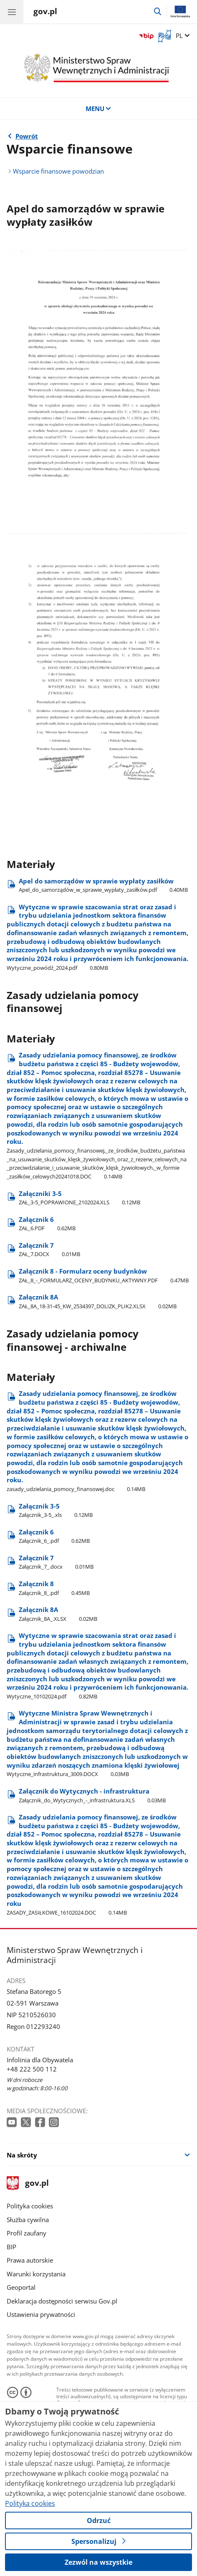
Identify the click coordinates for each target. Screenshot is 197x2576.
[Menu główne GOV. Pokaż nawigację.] (11, 11)
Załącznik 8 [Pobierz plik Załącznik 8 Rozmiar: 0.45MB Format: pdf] (54, 1588)
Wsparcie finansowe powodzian (58, 171)
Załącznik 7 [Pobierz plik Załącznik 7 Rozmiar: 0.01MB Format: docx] (56, 1562)
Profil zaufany (26, 2233)
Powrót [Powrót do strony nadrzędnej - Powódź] (26, 136)
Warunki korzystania (36, 2274)
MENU (99, 108)
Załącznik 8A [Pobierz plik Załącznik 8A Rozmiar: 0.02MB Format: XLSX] (98, 1301)
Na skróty (22, 2155)
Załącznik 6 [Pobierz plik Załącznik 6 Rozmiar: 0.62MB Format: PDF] (47, 1223)
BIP (11, 2247)
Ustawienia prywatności (41, 2314)
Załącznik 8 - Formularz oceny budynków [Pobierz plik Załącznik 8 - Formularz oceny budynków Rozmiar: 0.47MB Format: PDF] (104, 1275)
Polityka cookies (30, 2206)
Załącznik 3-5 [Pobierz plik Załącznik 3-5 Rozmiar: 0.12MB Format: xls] (56, 1510)
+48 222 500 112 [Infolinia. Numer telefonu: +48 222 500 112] (32, 2069)
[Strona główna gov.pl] (45, 12)
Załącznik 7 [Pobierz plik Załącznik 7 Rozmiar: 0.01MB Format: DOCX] (49, 1249)
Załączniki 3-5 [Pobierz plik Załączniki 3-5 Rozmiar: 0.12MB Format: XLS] (79, 1197)
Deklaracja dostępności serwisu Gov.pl (62, 2301)
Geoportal (21, 2287)
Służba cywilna (28, 2219)
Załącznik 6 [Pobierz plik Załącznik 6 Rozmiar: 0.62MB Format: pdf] (54, 1536)
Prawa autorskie (30, 2260)
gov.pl (27, 2183)
